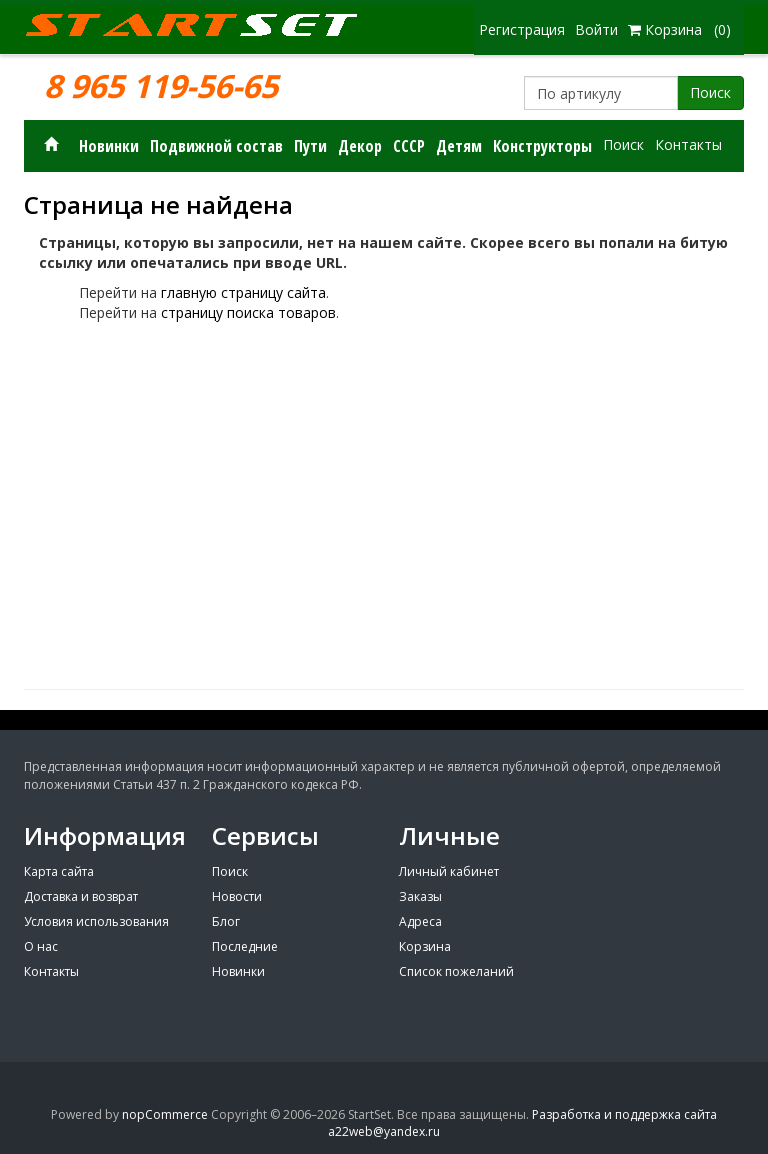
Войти (596, 29)
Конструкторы (542, 146)
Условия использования (96, 921)
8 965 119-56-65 (161, 86)
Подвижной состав (216, 146)
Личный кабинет (449, 871)
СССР (409, 146)
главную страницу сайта (243, 292)
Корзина (425, 946)
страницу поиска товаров (248, 312)
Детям (459, 146)
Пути (310, 146)
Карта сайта (59, 871)
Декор (360, 146)
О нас (41, 946)
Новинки (109, 146)
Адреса (420, 921)
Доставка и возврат (81, 896)
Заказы (420, 896)
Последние (245, 946)
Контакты (688, 144)
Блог (226, 921)
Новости (237, 896)
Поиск (710, 92)
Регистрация (522, 29)
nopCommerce (165, 1114)
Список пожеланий (456, 971)
